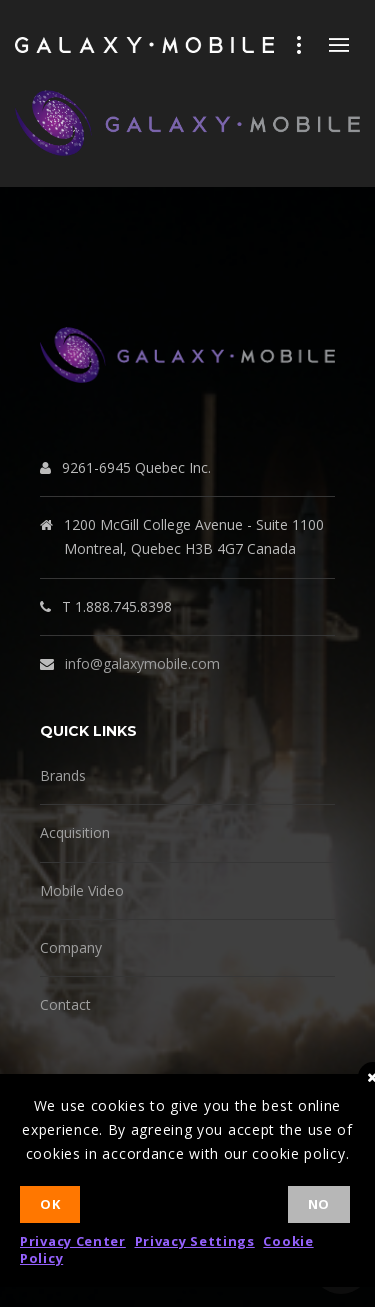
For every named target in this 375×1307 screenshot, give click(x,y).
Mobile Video (82, 890)
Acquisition (75, 832)
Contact (65, 1004)
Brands (63, 775)
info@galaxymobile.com (142, 663)
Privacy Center (73, 1241)
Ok (50, 1204)
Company (71, 947)
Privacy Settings (195, 1241)
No (319, 1204)
